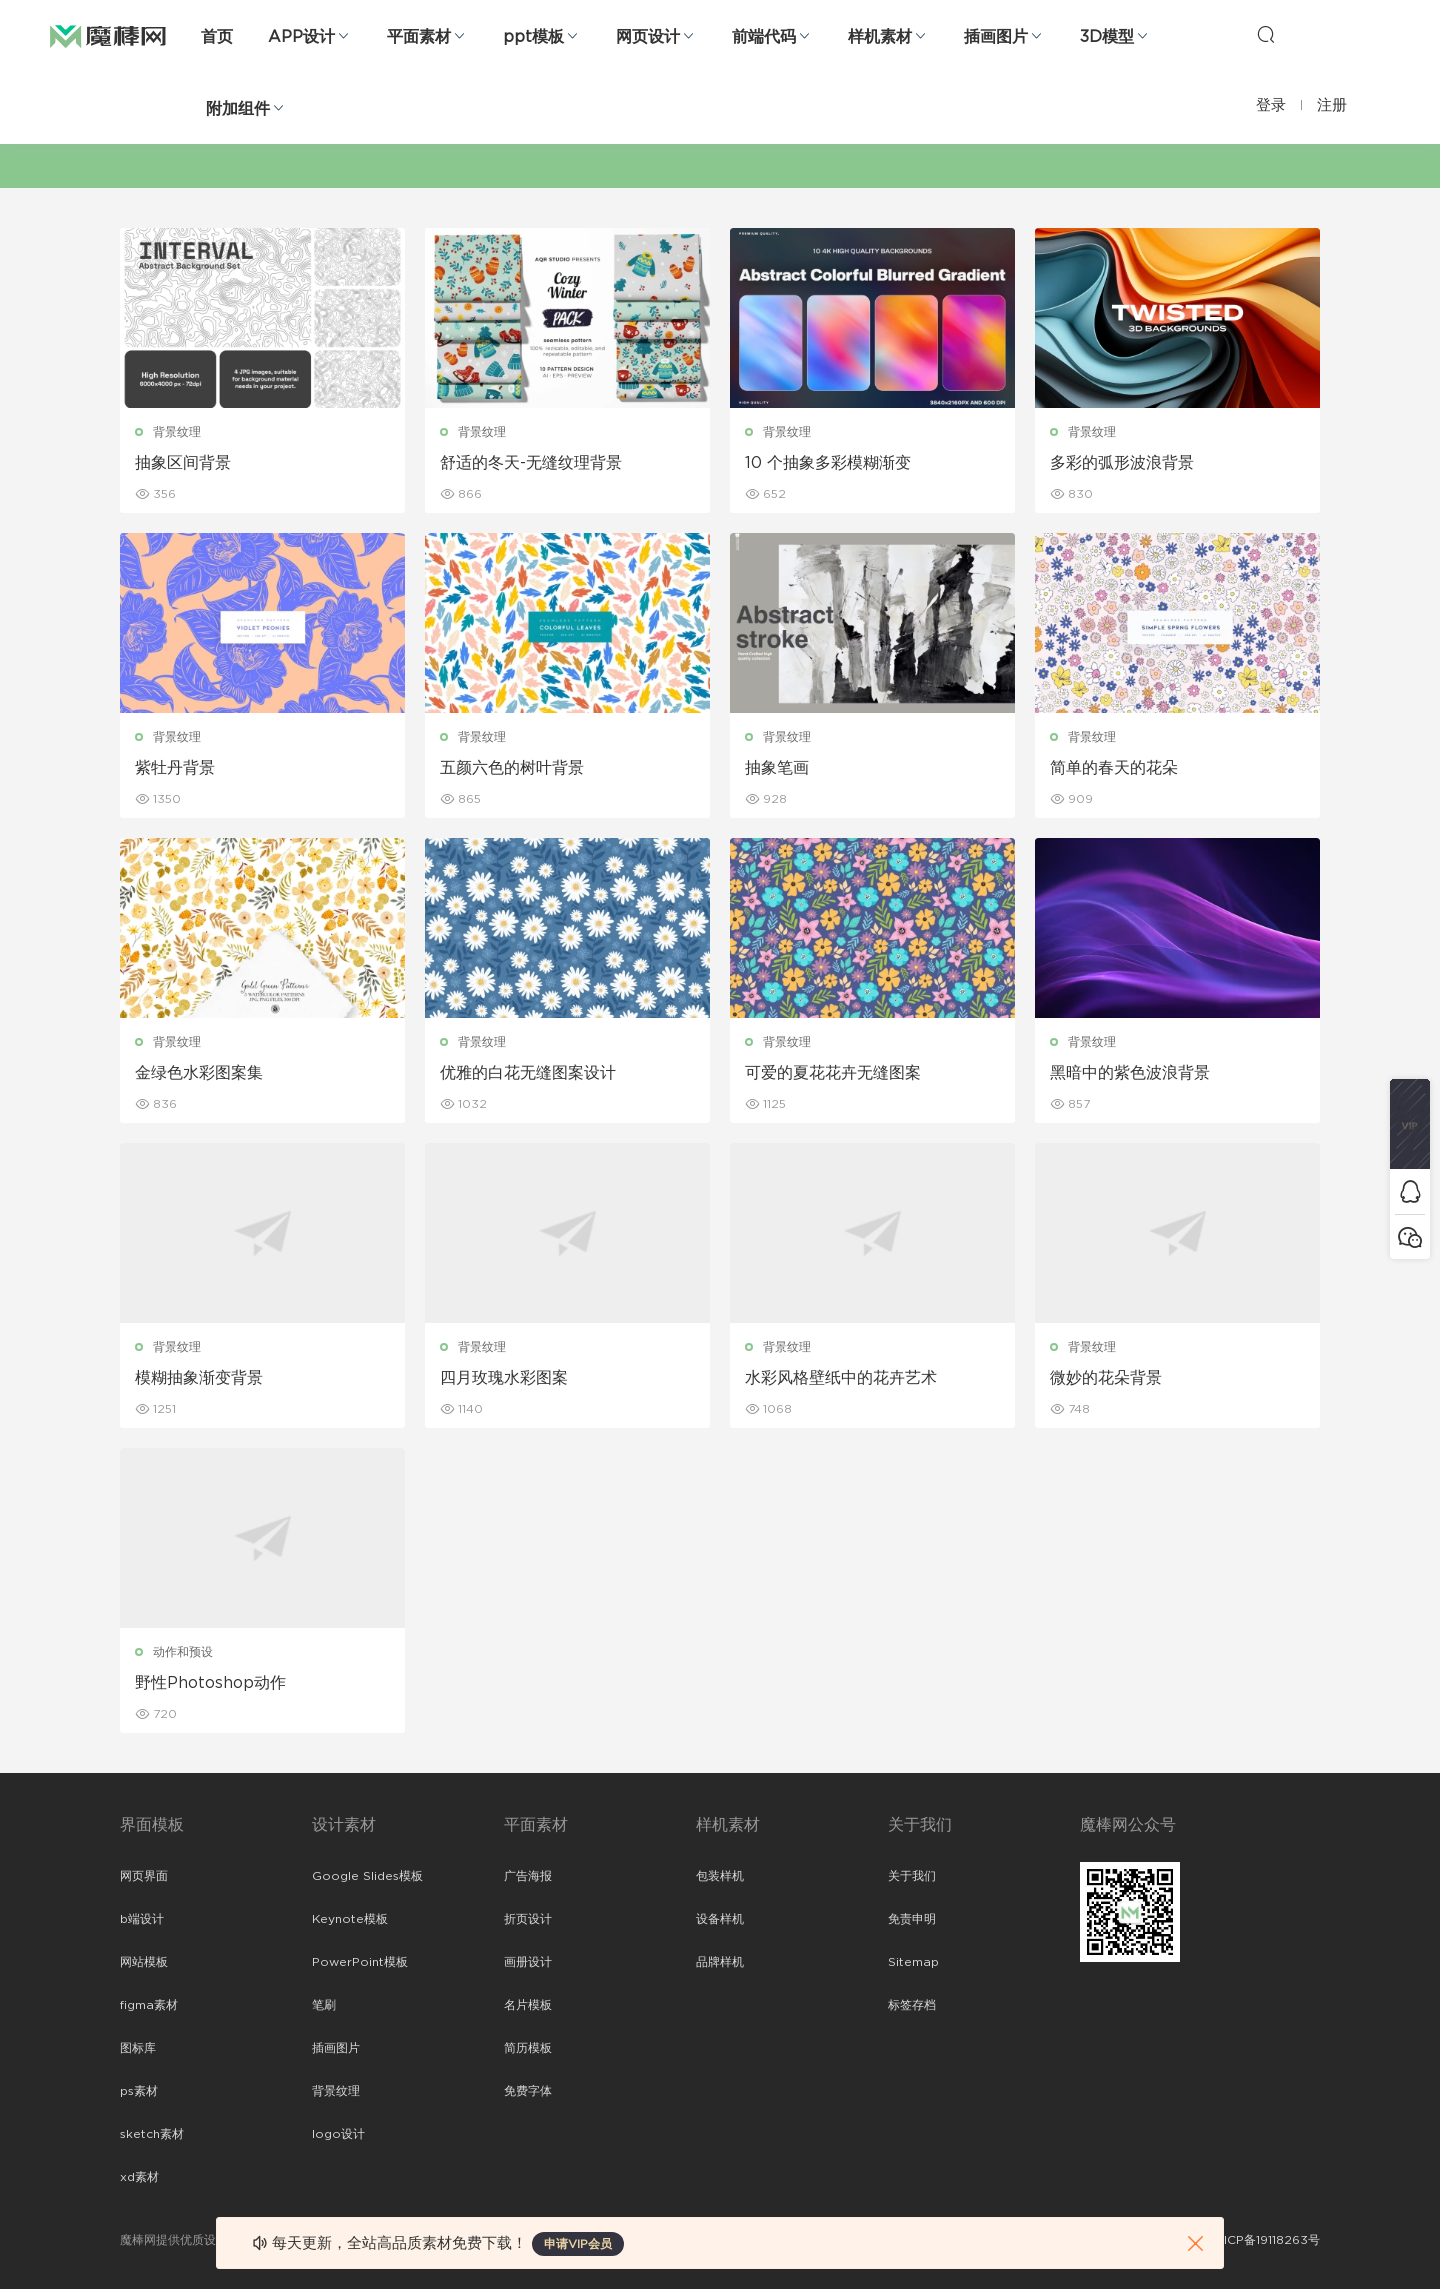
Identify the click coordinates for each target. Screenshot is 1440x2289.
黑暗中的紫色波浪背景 (1130, 1073)
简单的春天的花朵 (1114, 768)
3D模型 (1107, 37)
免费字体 (528, 2091)
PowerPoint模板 (360, 1962)
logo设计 (338, 2134)
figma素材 (149, 2005)
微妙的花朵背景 (1106, 1378)
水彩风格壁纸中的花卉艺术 (841, 1378)
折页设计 (528, 1919)
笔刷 (324, 2005)
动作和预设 (183, 1652)
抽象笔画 (777, 768)
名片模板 (528, 2005)
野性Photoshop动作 (210, 1683)
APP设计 (301, 37)
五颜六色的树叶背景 (512, 768)
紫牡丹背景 (175, 768)
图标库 (138, 2048)
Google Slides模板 (367, 1876)
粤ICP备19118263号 (1266, 2240)
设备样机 (720, 1919)
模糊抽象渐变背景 (199, 1378)
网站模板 (144, 1962)
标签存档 (912, 2005)
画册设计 (528, 1962)
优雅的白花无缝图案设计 (528, 1073)
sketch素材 (152, 2134)
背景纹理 (177, 432)
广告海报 (528, 1876)
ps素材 (139, 2091)
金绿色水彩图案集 (199, 1073)
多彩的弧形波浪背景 (1122, 463)
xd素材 (139, 2177)
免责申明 (912, 1919)
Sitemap (913, 1962)
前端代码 (764, 37)
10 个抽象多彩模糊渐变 (828, 463)
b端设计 (142, 1919)
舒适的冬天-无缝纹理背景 (531, 463)
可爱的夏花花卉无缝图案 (833, 1073)
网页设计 (648, 37)
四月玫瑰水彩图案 (504, 1378)
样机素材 (880, 37)
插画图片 (996, 37)
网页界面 (144, 1876)
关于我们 (912, 1876)
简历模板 (528, 2048)
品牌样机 (720, 1962)
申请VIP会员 (578, 2244)
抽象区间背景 (183, 463)
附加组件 (238, 109)
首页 (217, 37)
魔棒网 (108, 35)
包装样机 (720, 1876)
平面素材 (419, 37)
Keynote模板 (350, 1919)
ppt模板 (533, 37)
